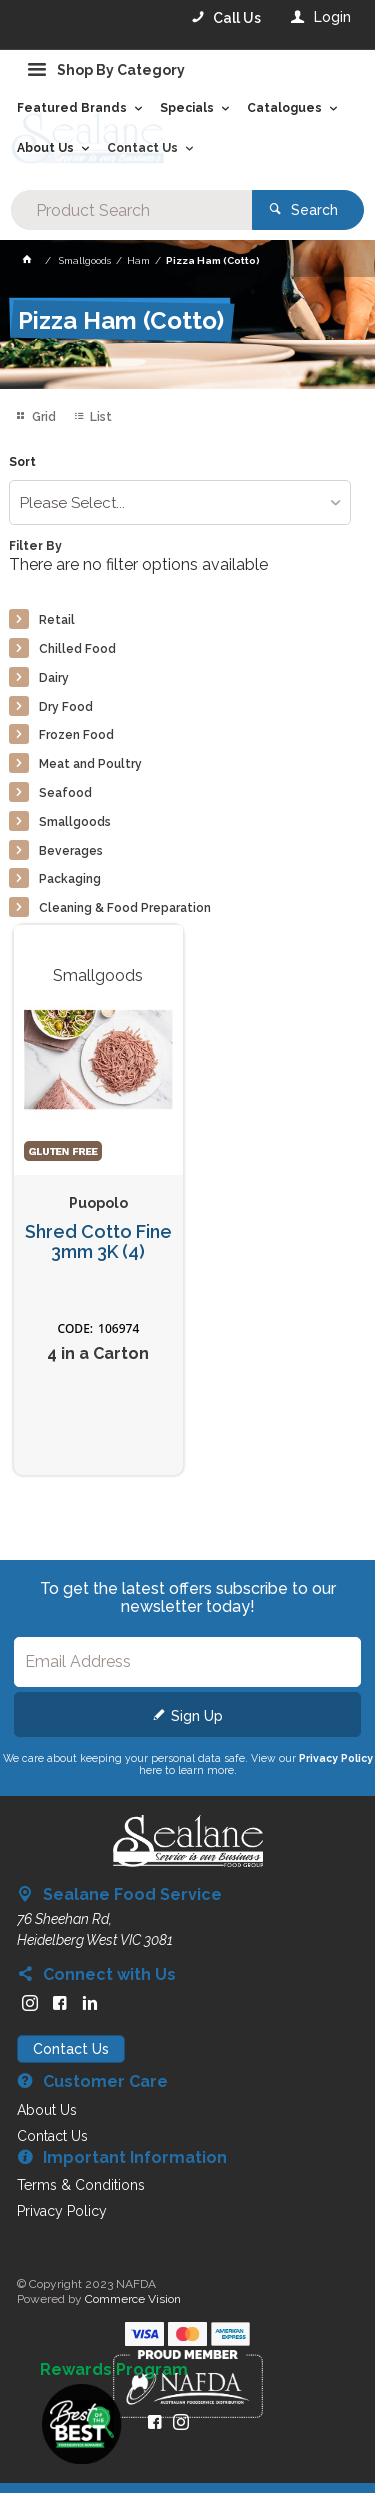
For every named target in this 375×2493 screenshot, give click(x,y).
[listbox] (179, 502)
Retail (57, 620)
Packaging (70, 879)
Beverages (71, 851)
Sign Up (197, 1716)
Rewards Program (114, 2370)
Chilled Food (77, 649)
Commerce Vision (133, 2299)
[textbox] (131, 210)
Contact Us (71, 2049)
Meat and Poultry (90, 764)
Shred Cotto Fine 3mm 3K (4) (98, 1242)
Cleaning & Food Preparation (125, 908)
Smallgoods (75, 822)
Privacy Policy (336, 1758)
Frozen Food (76, 735)
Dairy (54, 678)
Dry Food (66, 707)
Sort (22, 462)
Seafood (65, 793)
